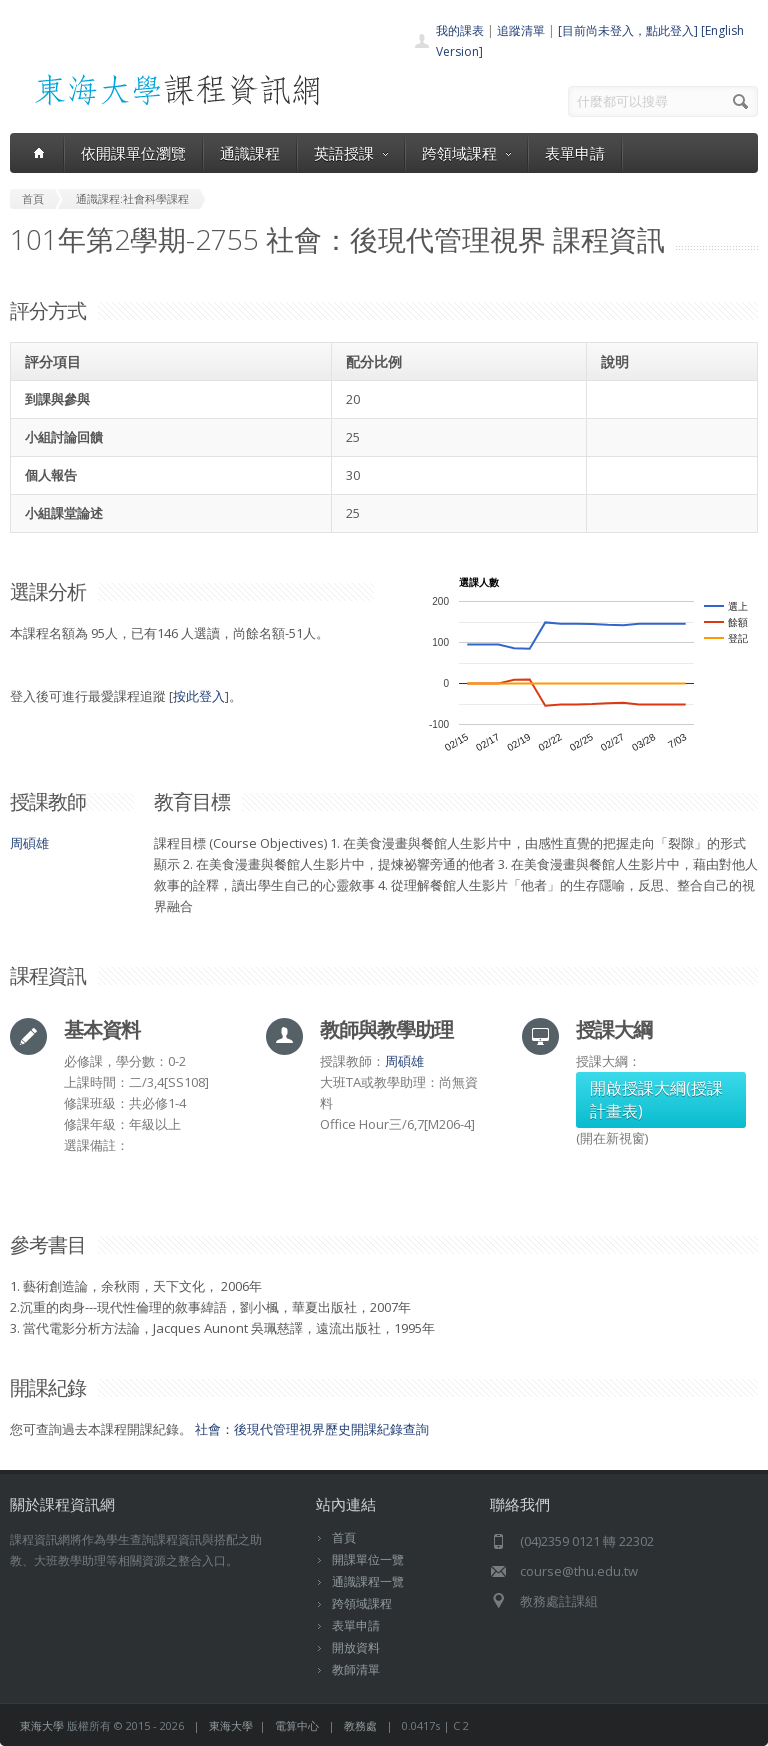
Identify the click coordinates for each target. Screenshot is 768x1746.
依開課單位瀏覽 (133, 153)
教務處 (360, 1725)
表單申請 (575, 153)
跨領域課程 (466, 153)
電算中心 (297, 1725)
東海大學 (42, 1725)
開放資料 (356, 1647)
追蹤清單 (521, 30)
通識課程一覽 (368, 1581)
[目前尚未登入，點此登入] (628, 30)
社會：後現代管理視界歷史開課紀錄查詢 (312, 1429)
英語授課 (351, 153)
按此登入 (199, 696)
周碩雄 (29, 843)
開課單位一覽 (368, 1559)
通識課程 (250, 153)
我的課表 (460, 30)
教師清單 (356, 1669)
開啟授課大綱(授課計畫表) (656, 1099)
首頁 (344, 1537)
